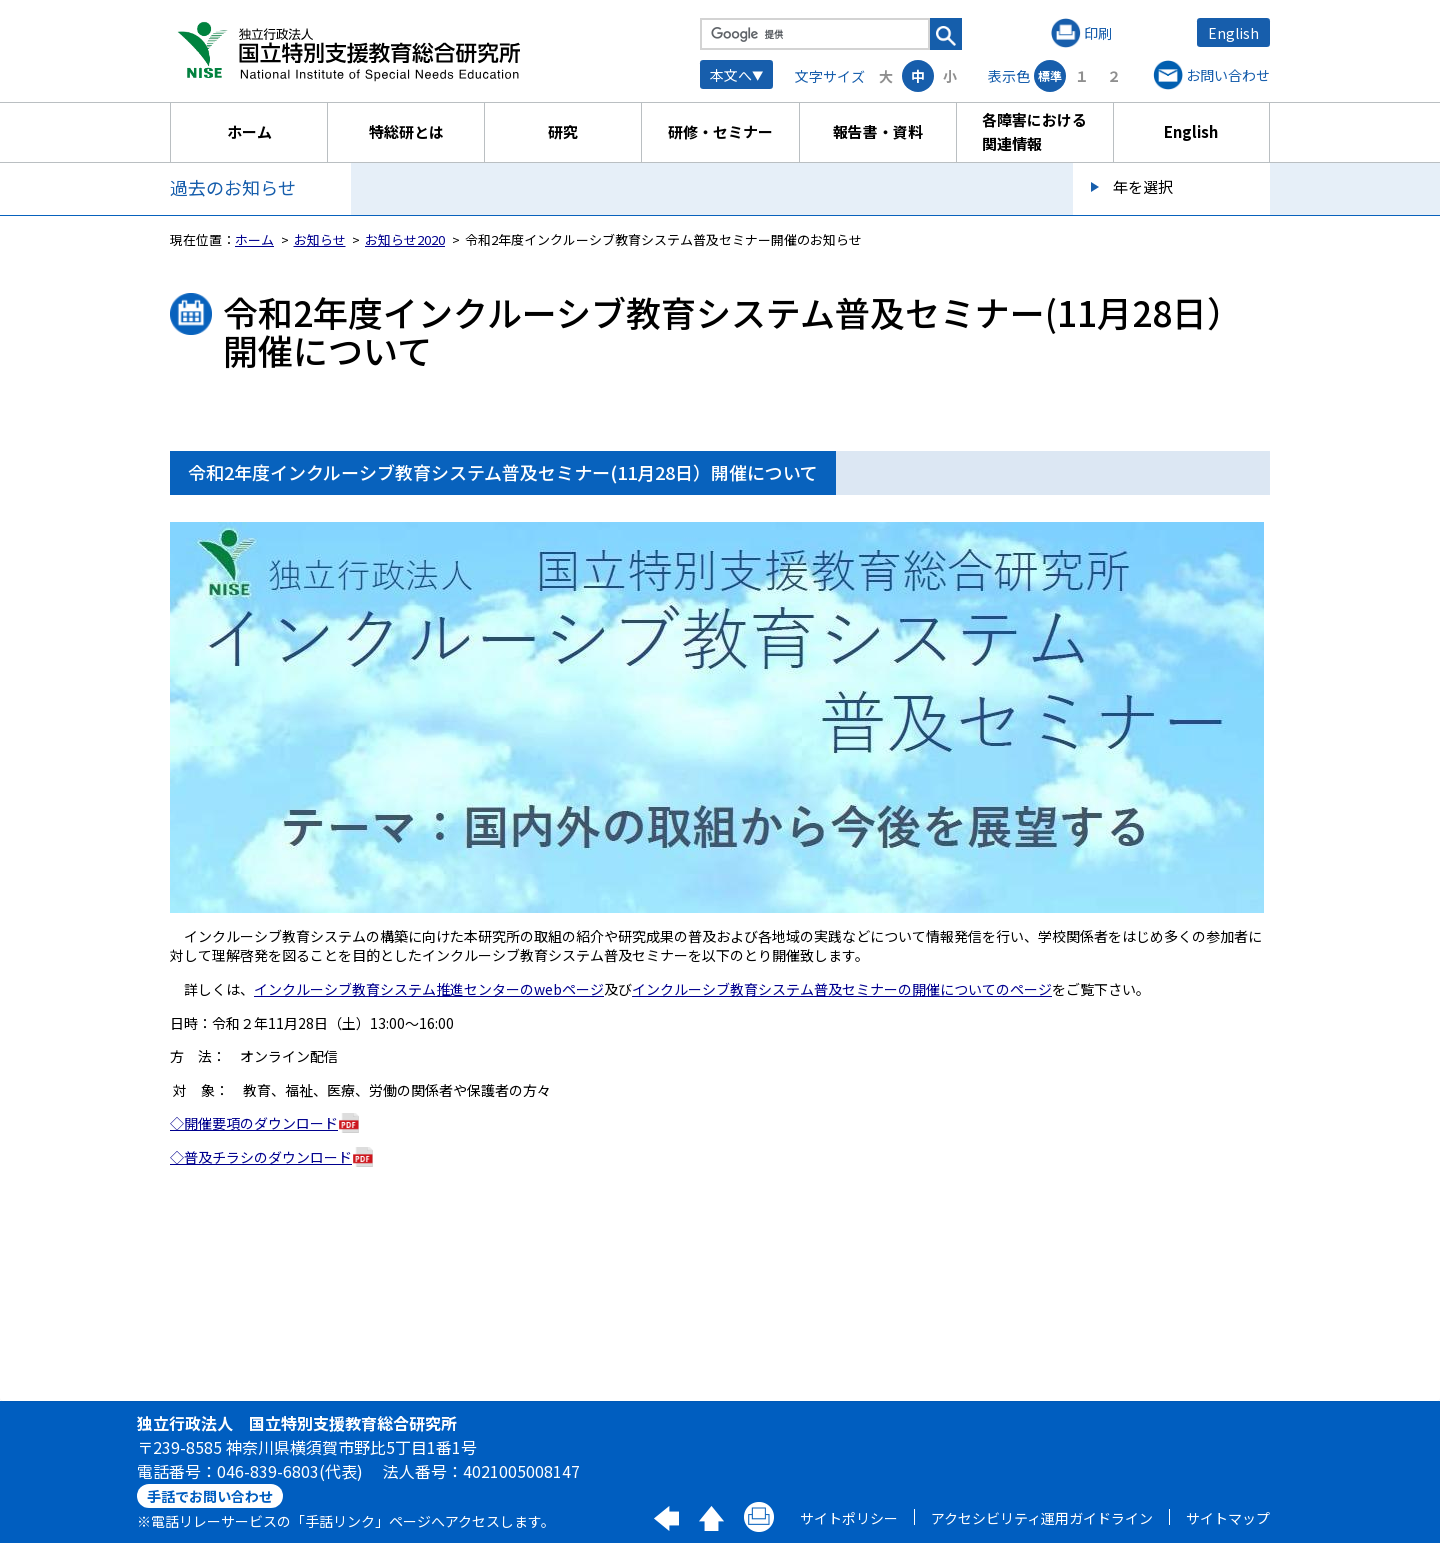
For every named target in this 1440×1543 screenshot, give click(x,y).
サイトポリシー (849, 1518)
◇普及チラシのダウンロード (261, 1157)
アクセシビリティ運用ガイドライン (1042, 1518)
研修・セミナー (720, 131)
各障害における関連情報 (1034, 131)
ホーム (249, 131)
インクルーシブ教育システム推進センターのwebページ (429, 989)
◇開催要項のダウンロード (254, 1123)
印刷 (1098, 33)
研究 (563, 131)
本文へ (731, 75)
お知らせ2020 (405, 239)
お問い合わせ (1228, 75)
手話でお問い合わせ (210, 1496)
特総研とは (406, 131)
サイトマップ (1228, 1518)
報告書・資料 (878, 131)
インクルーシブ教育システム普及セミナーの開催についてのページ (842, 989)
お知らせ (320, 239)
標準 (1050, 75)
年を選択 (1143, 186)
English (1233, 33)
